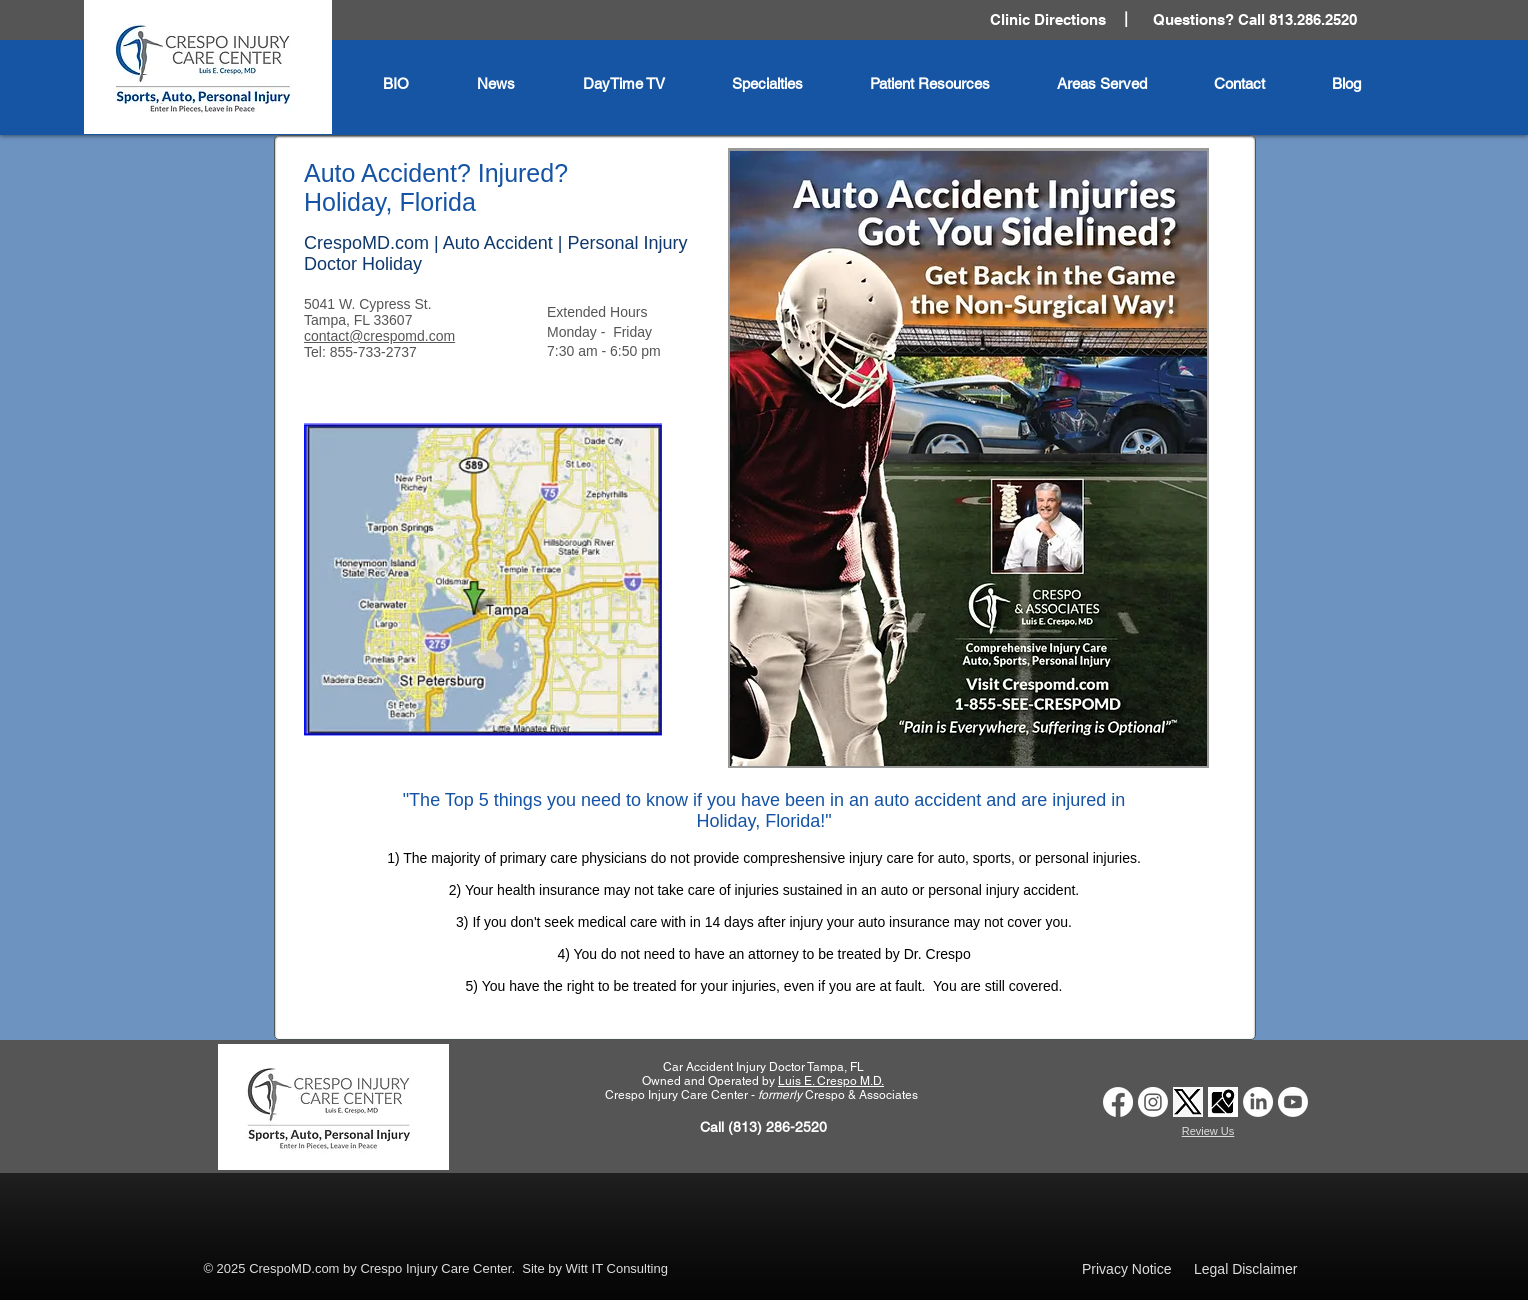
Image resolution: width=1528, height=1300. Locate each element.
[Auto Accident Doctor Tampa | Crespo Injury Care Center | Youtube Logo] (1293, 1102)
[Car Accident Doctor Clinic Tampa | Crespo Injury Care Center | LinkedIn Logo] (1258, 1102)
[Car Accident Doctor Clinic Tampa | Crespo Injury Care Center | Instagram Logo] (1153, 1102)
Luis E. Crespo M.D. (831, 1081)
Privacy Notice (1126, 1269)
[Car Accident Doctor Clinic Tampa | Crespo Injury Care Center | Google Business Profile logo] (1223, 1102)
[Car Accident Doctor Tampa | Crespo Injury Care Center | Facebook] (1118, 1102)
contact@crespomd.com (379, 336)
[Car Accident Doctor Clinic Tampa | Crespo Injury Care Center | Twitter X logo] (1188, 1102)
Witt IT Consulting (617, 1268)
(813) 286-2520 (777, 1127)
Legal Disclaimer (1245, 1269)
